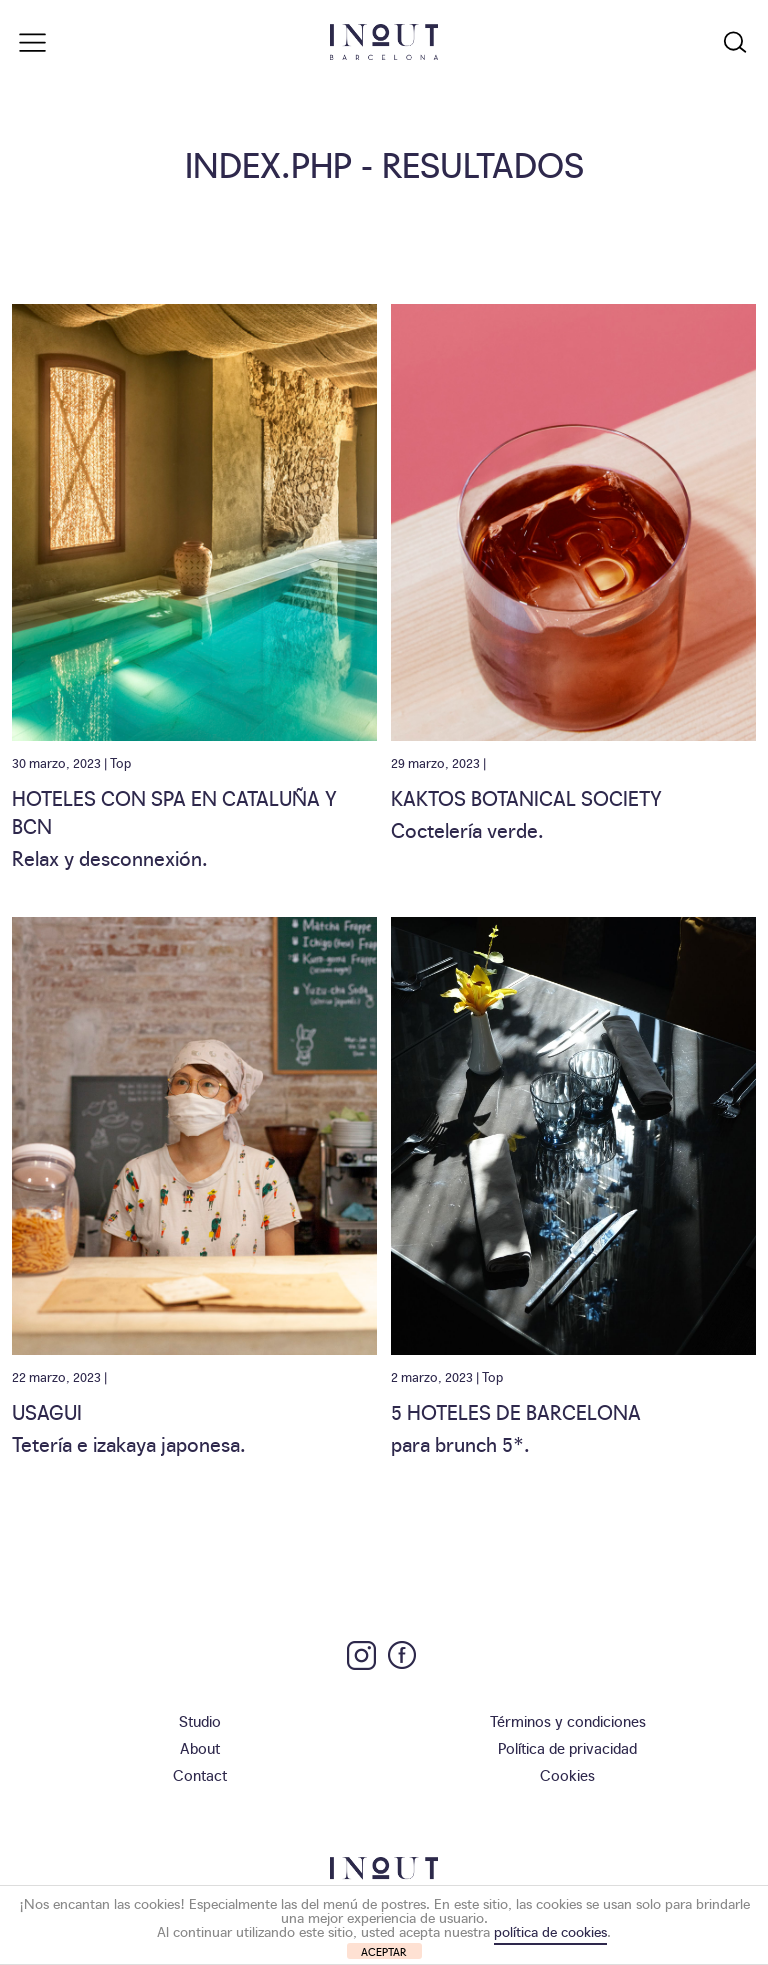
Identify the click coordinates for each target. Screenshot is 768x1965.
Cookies (567, 1774)
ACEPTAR (384, 1951)
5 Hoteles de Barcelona (516, 1411)
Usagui (47, 1411)
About (200, 1747)
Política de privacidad (567, 1747)
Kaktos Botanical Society (526, 797)
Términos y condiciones (568, 1720)
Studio (200, 1720)
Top (120, 762)
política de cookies (550, 1931)
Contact (200, 1774)
